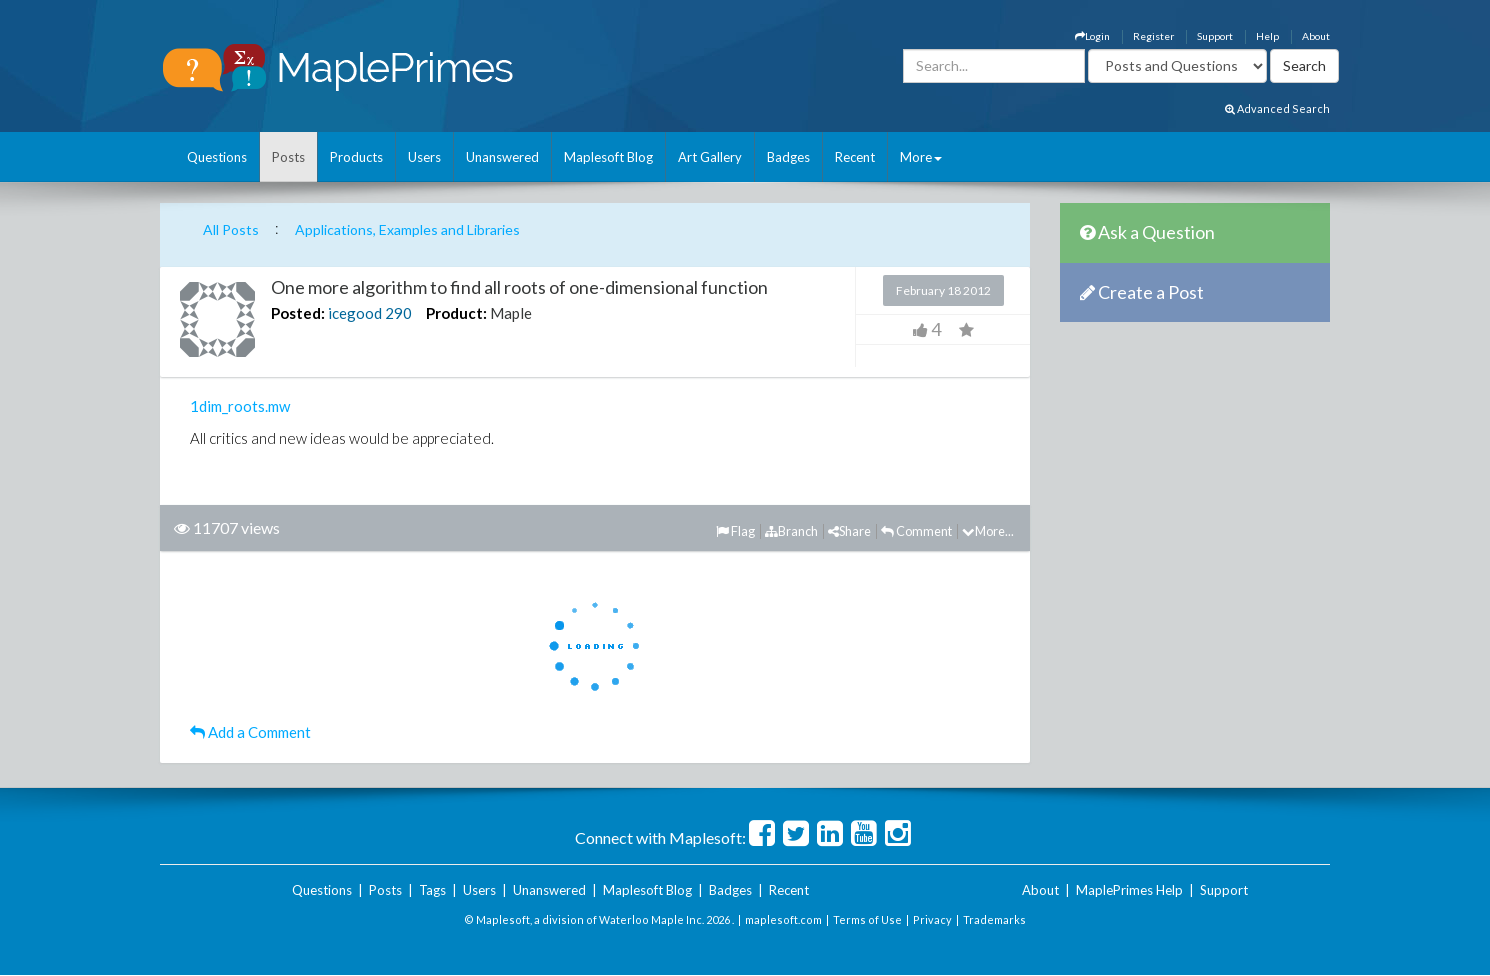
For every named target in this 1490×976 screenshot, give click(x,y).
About (1316, 36)
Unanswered (502, 157)
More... (988, 531)
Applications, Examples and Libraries (407, 229)
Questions (217, 157)
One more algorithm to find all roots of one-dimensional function (519, 287)
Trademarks (994, 919)
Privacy (932, 919)
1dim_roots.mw (240, 406)
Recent (855, 157)
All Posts (231, 229)
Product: (456, 313)
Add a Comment (250, 732)
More (921, 157)
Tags (432, 890)
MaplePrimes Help (1129, 890)
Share (849, 531)
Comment (916, 531)
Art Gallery (710, 157)
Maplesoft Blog (608, 157)
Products (356, 157)
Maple (511, 313)
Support (1215, 36)
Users (424, 157)
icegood (355, 313)
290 (398, 313)
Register (1153, 36)
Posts (288, 157)
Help (1267, 36)
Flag (735, 531)
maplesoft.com (783, 919)
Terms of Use (867, 919)
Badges (788, 157)
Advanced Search (1277, 108)
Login (1092, 36)
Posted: (298, 313)
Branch (791, 531)
